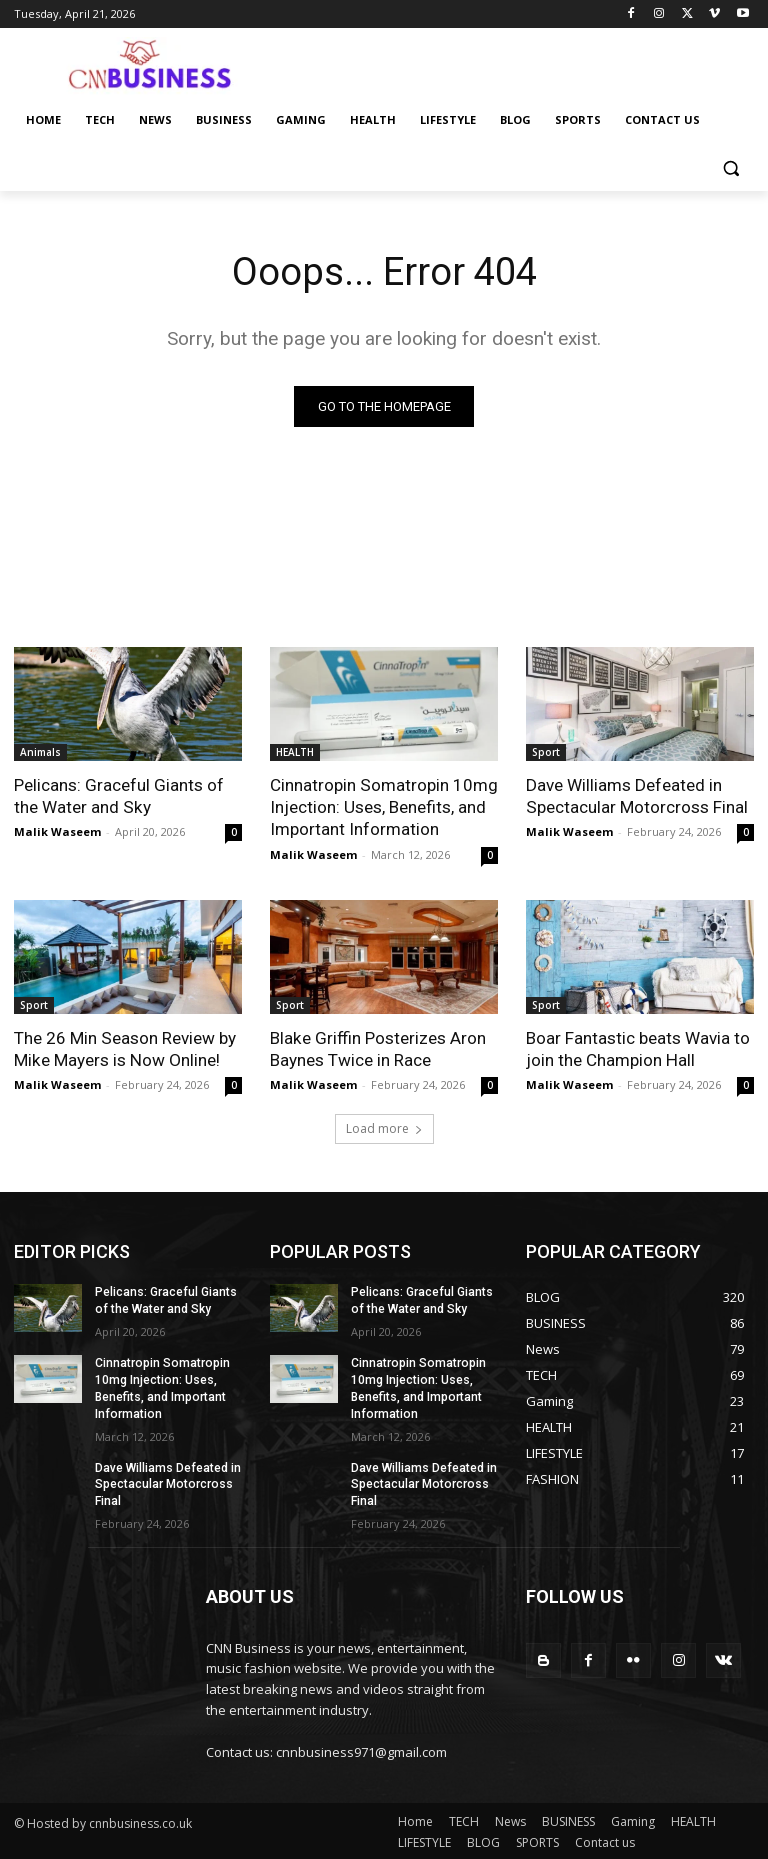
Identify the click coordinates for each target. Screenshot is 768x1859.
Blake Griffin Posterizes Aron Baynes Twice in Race (377, 1048)
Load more (384, 1127)
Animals (40, 752)
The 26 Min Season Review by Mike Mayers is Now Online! (124, 1048)
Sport (546, 752)
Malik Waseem (57, 831)
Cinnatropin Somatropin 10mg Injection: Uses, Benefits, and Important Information (383, 807)
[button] (730, 168)
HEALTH (295, 752)
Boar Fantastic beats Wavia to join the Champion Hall (638, 1048)
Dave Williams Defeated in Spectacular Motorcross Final (636, 796)
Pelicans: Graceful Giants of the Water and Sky (119, 796)
